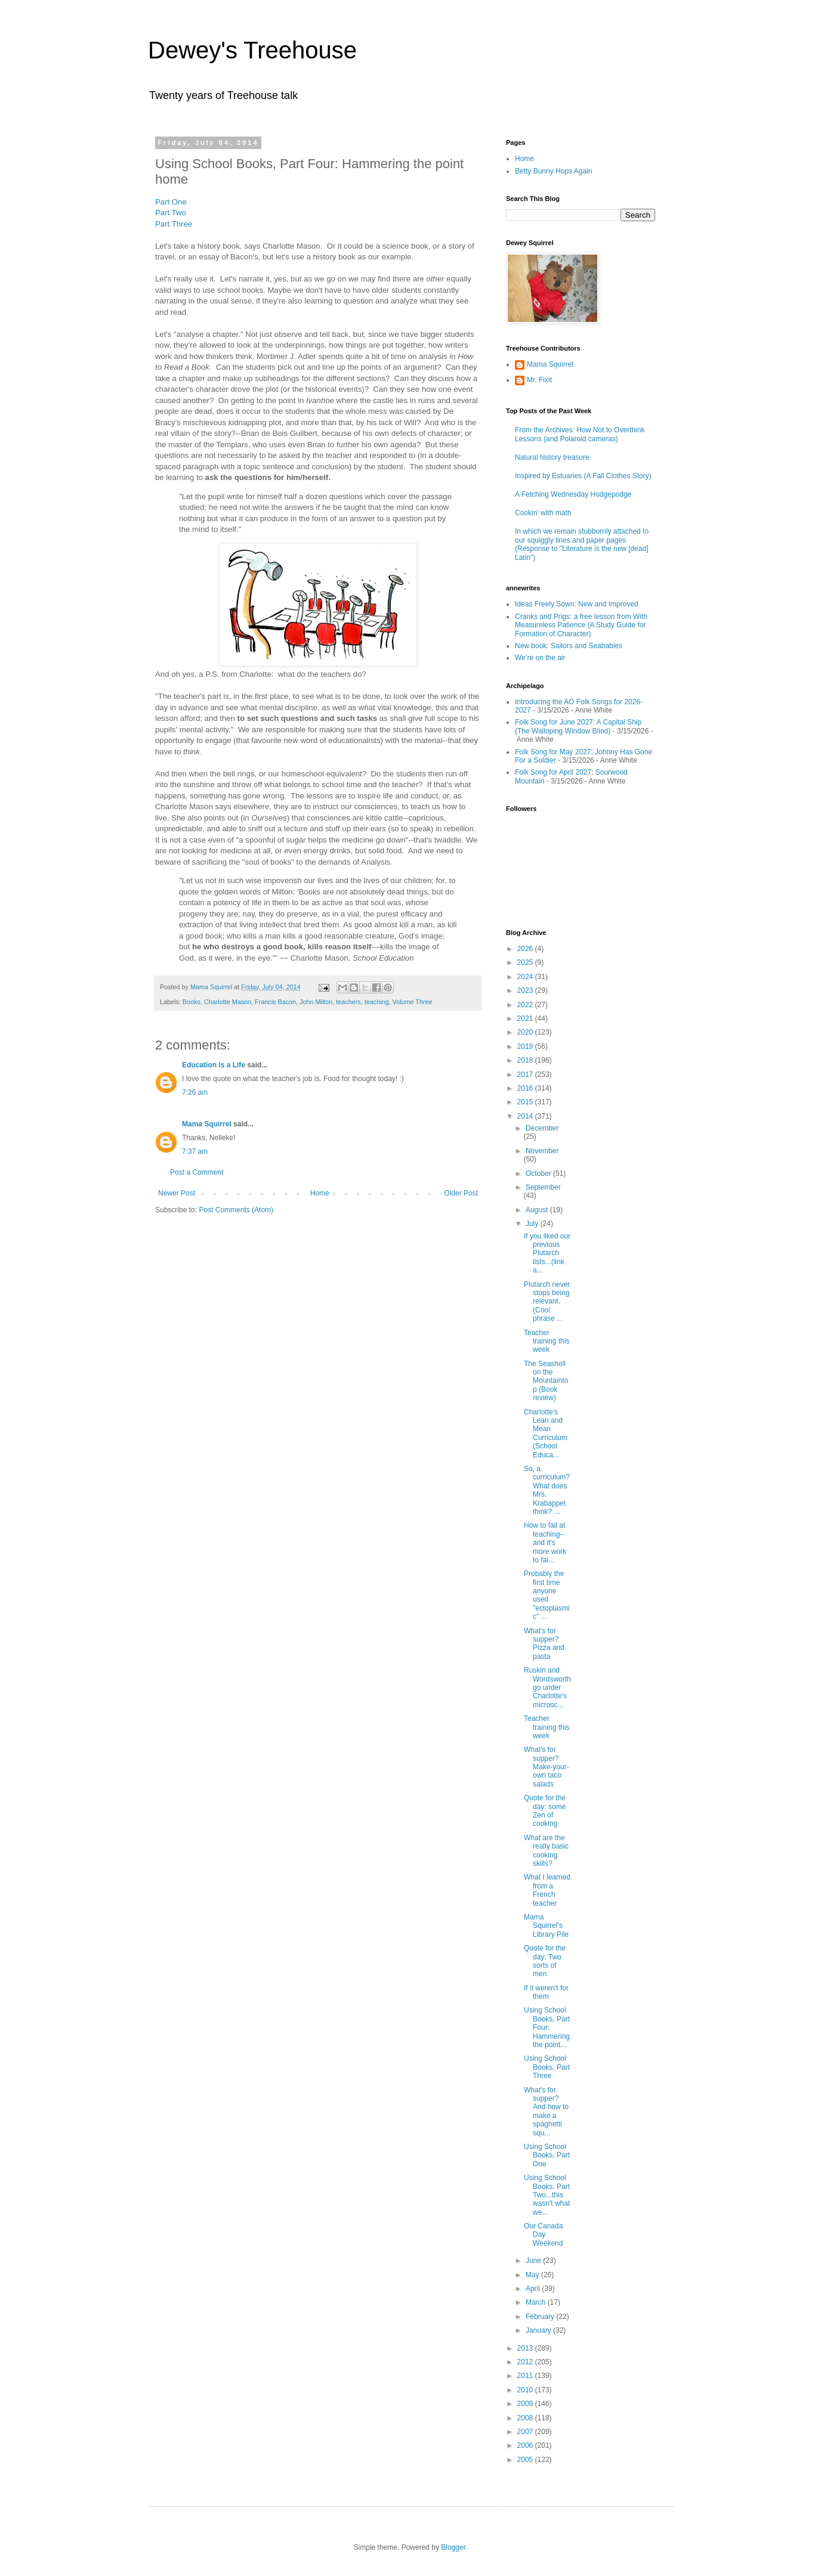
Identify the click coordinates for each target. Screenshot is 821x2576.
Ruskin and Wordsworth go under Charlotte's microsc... (547, 1687)
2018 (526, 1060)
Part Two (170, 212)
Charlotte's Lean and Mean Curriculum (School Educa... (545, 1433)
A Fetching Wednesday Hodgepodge (573, 494)
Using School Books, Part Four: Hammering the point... (547, 2027)
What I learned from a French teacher (547, 1890)
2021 (526, 1018)
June (534, 2260)
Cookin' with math (543, 513)
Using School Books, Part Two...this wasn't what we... (547, 2195)
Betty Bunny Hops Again (553, 171)
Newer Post (176, 1193)
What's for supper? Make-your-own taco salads (546, 1766)
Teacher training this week (546, 1341)
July (533, 1223)
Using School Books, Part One (547, 2155)
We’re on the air (540, 658)
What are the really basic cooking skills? (546, 1851)
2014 (526, 1116)
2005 (526, 2460)
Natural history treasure (552, 457)
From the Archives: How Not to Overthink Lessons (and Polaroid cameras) (579, 434)
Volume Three (413, 1001)
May (533, 2275)
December (542, 1128)
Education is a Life (213, 1065)
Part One (171, 201)
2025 (526, 962)
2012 (526, 2362)
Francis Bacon (275, 1001)
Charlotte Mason (227, 1001)
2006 (526, 2445)
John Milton (316, 1001)
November (542, 1151)
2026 (526, 949)
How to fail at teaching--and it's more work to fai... (545, 1542)
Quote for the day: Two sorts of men (545, 1961)
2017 (526, 1074)
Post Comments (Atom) (236, 1210)
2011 (526, 2375)
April (534, 2288)
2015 (526, 1102)
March (537, 2302)
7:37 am (195, 1151)
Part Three (173, 223)
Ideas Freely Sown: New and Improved (576, 604)
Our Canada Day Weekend (543, 2234)
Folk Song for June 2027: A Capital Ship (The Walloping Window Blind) (578, 726)
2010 (526, 2390)
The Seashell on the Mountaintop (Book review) (546, 1381)
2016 (526, 1088)
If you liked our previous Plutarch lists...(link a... (547, 1253)
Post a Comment (196, 1172)
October (539, 1173)
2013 (526, 2348)
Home (319, 1193)
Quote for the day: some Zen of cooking (545, 1811)
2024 (526, 977)
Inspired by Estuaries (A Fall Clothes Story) (583, 476)
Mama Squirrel (207, 1124)
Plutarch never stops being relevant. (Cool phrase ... (547, 1301)
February (541, 2316)
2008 (526, 2418)
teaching (377, 1001)
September (543, 1187)
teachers (348, 1001)
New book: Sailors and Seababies (568, 646)
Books (191, 1001)
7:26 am (195, 1092)
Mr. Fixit (539, 380)
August (538, 1210)
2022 (526, 1005)
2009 (526, 2403)
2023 (526, 990)
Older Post (461, 1193)
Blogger (453, 2547)
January (539, 2330)
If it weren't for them (546, 1992)
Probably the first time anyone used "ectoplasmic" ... (547, 1595)
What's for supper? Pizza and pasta (544, 1644)
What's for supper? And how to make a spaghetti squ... (546, 2111)
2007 (526, 2432)
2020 (526, 1032)
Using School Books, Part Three (547, 2067)
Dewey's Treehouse (252, 50)
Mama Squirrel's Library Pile (546, 1926)
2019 (526, 1046)
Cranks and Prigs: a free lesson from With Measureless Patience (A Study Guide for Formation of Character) (581, 625)
